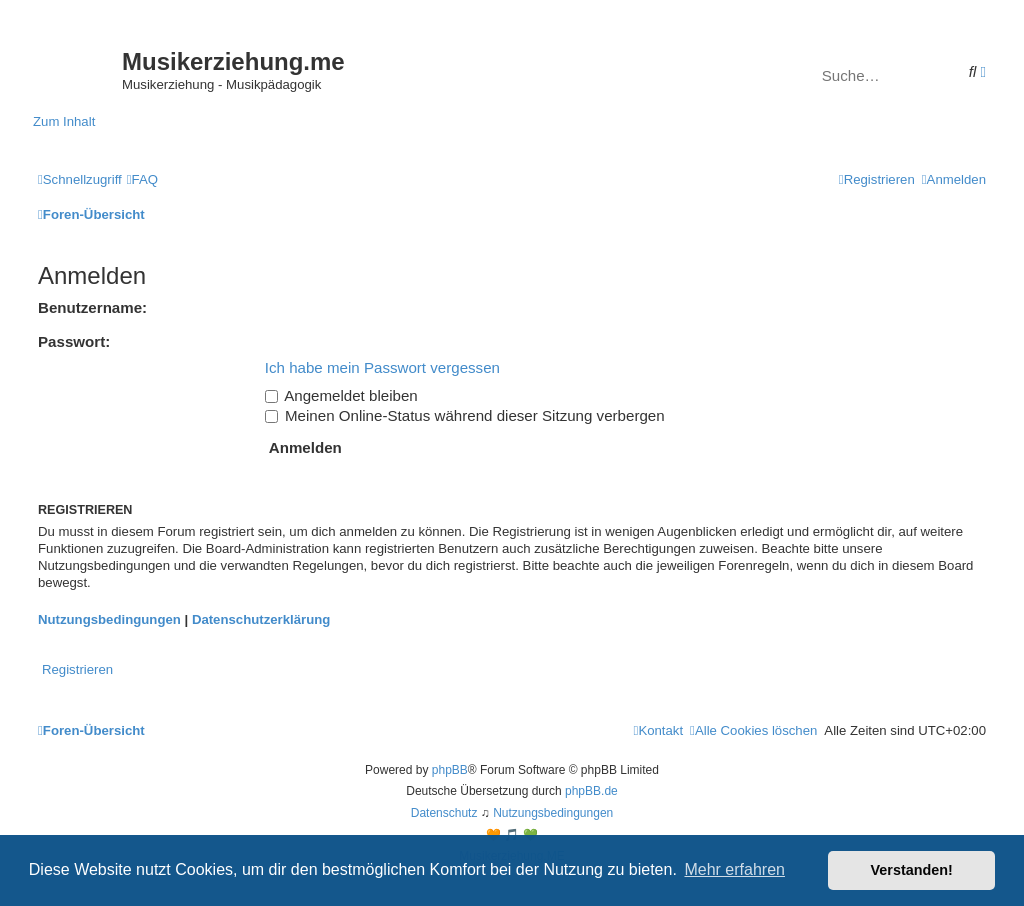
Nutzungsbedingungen (109, 619)
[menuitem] (142, 179)
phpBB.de (591, 791)
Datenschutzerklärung (261, 619)
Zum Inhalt (64, 121)
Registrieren (77, 669)
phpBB (450, 770)
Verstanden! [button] (912, 870)
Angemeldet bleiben (341, 395)
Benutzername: (92, 307)
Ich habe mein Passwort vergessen (382, 367)
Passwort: (74, 341)
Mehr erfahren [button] (734, 869)
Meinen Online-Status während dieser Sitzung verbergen (465, 415)
